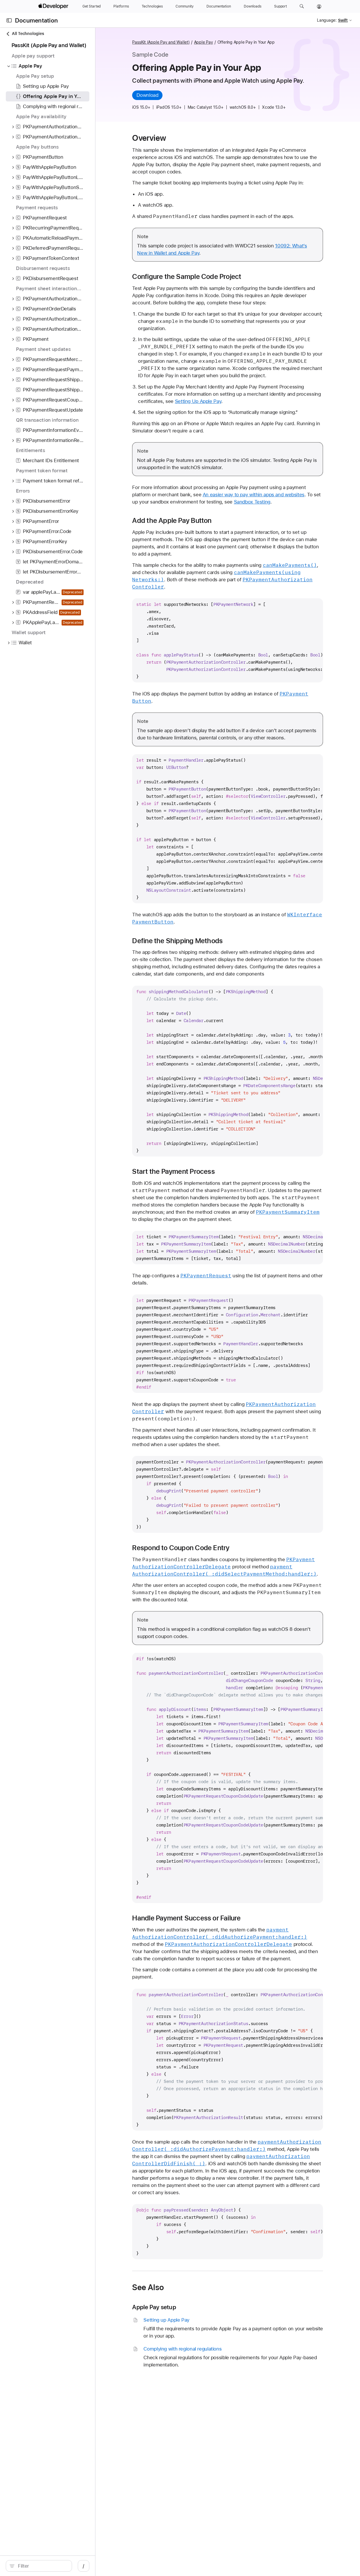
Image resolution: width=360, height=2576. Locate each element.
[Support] (280, 6)
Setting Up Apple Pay (208, 401)
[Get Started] (91, 6)
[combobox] (52, 2566)
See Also (158, 2287)
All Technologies (25, 33)
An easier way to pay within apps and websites (264, 494)
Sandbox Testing (262, 502)
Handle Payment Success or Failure (197, 1918)
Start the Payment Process (184, 1171)
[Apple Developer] (54, 6)
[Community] (184, 6)
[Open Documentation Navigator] (9, 20)
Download (158, 95)
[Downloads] (252, 6)
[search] (49, 2566)
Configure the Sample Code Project (197, 277)
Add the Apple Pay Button (182, 521)
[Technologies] (152, 6)
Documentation (36, 20)
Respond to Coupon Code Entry (191, 1548)
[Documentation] (218, 6)
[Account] (319, 6)
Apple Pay (213, 42)
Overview (159, 138)
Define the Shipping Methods (188, 941)
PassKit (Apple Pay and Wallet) (171, 42)
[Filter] (52, 2565)
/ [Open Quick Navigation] (104, 2566)
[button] (301, 6)
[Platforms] (121, 6)
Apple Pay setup (164, 2307)
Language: (327, 20)
